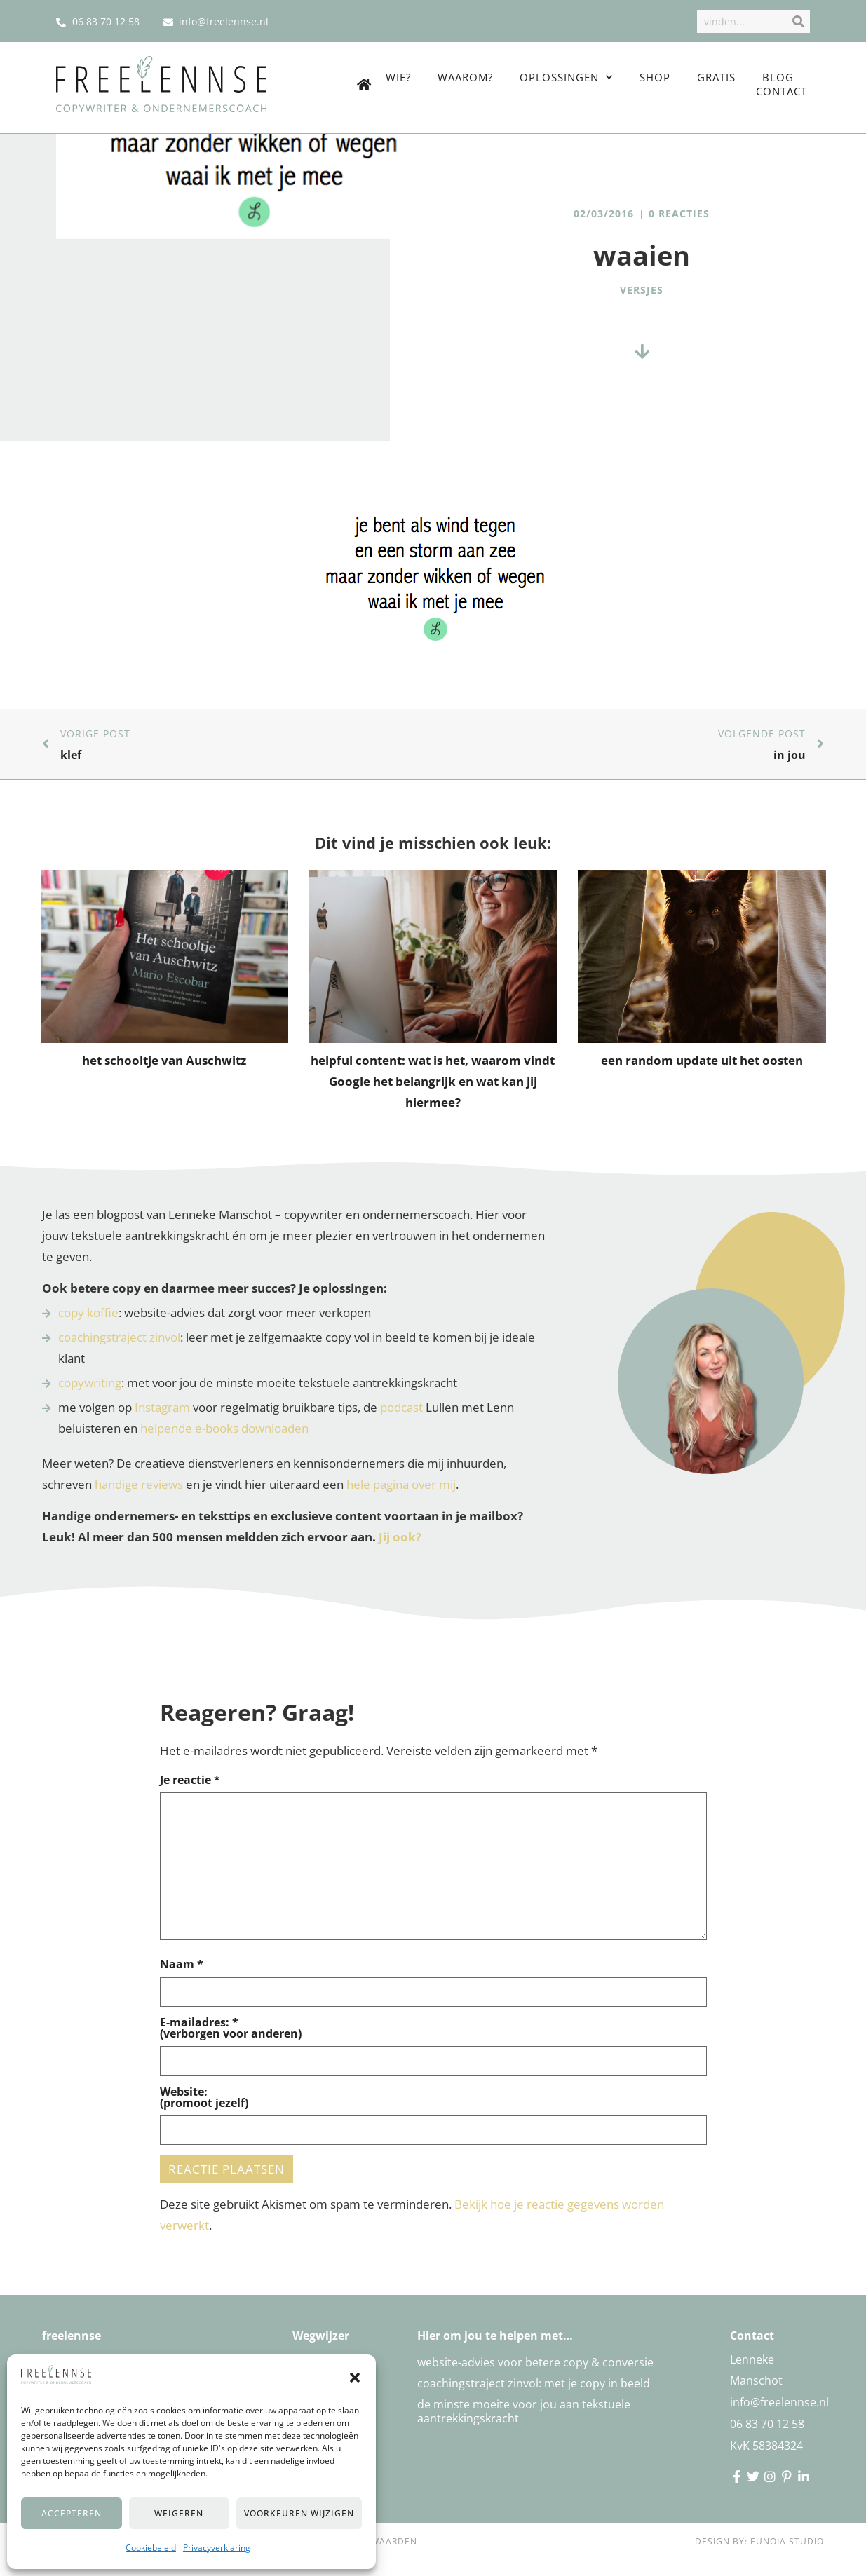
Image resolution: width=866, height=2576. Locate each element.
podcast (401, 1407)
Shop (655, 77)
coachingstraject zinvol (119, 1337)
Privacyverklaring (216, 2548)
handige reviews (139, 1484)
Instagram (162, 1407)
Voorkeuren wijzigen (299, 2513)
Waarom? (465, 77)
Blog (778, 77)
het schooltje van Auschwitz (164, 1060)
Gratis (716, 77)
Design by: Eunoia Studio (759, 2541)
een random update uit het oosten (702, 1060)
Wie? (398, 77)
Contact (781, 91)
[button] (355, 2378)
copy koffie (88, 1312)
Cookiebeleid (151, 2548)
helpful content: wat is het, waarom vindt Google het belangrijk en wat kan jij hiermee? (433, 1081)
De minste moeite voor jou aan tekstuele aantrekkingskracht (523, 2411)
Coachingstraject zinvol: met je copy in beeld (533, 2383)
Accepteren (71, 2513)
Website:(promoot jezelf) (204, 2097)
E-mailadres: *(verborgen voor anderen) (231, 2028)
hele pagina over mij (401, 1484)
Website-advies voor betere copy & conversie (535, 2362)
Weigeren (178, 2513)
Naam (181, 1964)
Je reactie (190, 1779)
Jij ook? (400, 1537)
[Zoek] (797, 21)
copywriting (89, 1383)
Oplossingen (566, 77)
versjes (641, 290)
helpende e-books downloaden (224, 1428)
